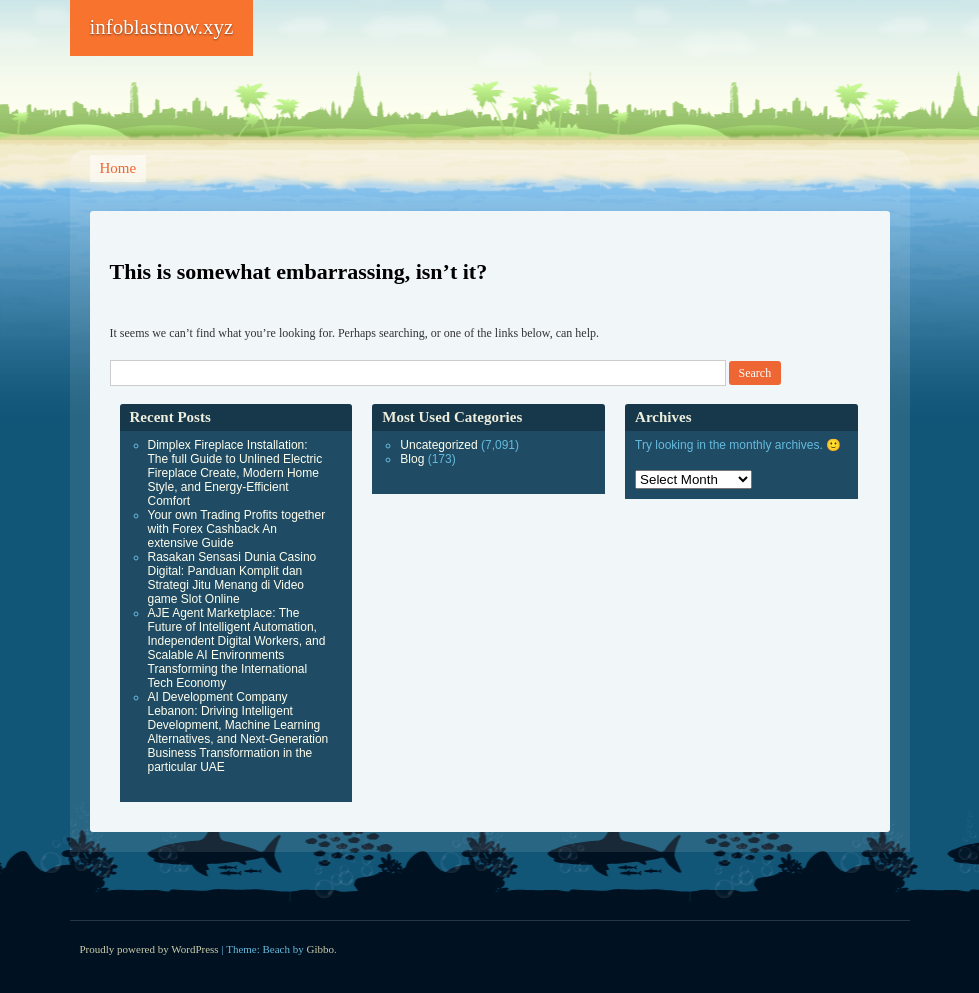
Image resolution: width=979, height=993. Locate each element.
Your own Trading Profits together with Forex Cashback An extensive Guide (237, 529)
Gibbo (321, 949)
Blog (412, 459)
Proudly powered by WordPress (149, 949)
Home (118, 168)
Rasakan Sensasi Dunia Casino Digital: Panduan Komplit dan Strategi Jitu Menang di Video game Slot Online (232, 578)
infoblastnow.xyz (162, 27)
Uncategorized (438, 445)
